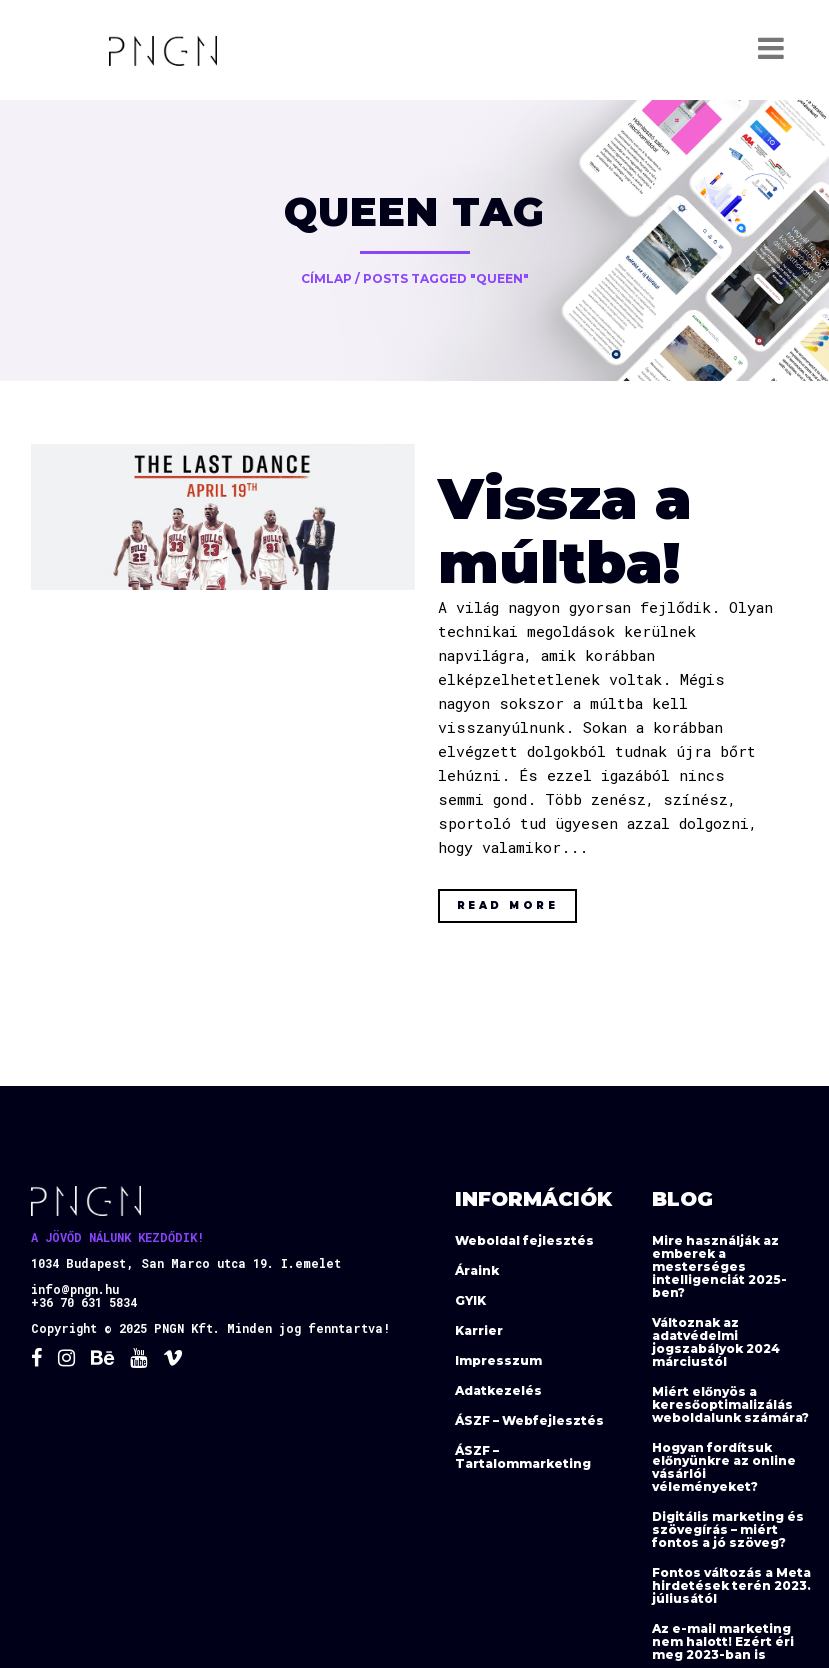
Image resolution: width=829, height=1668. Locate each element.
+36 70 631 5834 (84, 1302)
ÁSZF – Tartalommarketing (523, 1457)
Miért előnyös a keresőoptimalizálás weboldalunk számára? (730, 1404)
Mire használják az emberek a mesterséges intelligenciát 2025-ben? (719, 1266)
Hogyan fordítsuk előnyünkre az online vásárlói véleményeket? (724, 1467)
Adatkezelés (498, 1390)
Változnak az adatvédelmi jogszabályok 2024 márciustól (716, 1342)
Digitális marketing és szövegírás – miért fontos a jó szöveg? (728, 1529)
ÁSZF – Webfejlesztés (529, 1420)
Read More (508, 905)
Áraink (477, 1270)
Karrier (479, 1330)
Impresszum (498, 1360)
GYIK (470, 1300)
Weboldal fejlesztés (524, 1240)
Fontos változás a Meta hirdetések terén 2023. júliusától (731, 1585)
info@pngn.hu (75, 1289)
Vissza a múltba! (565, 530)
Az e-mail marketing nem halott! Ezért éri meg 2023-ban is (723, 1641)
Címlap (326, 278)
